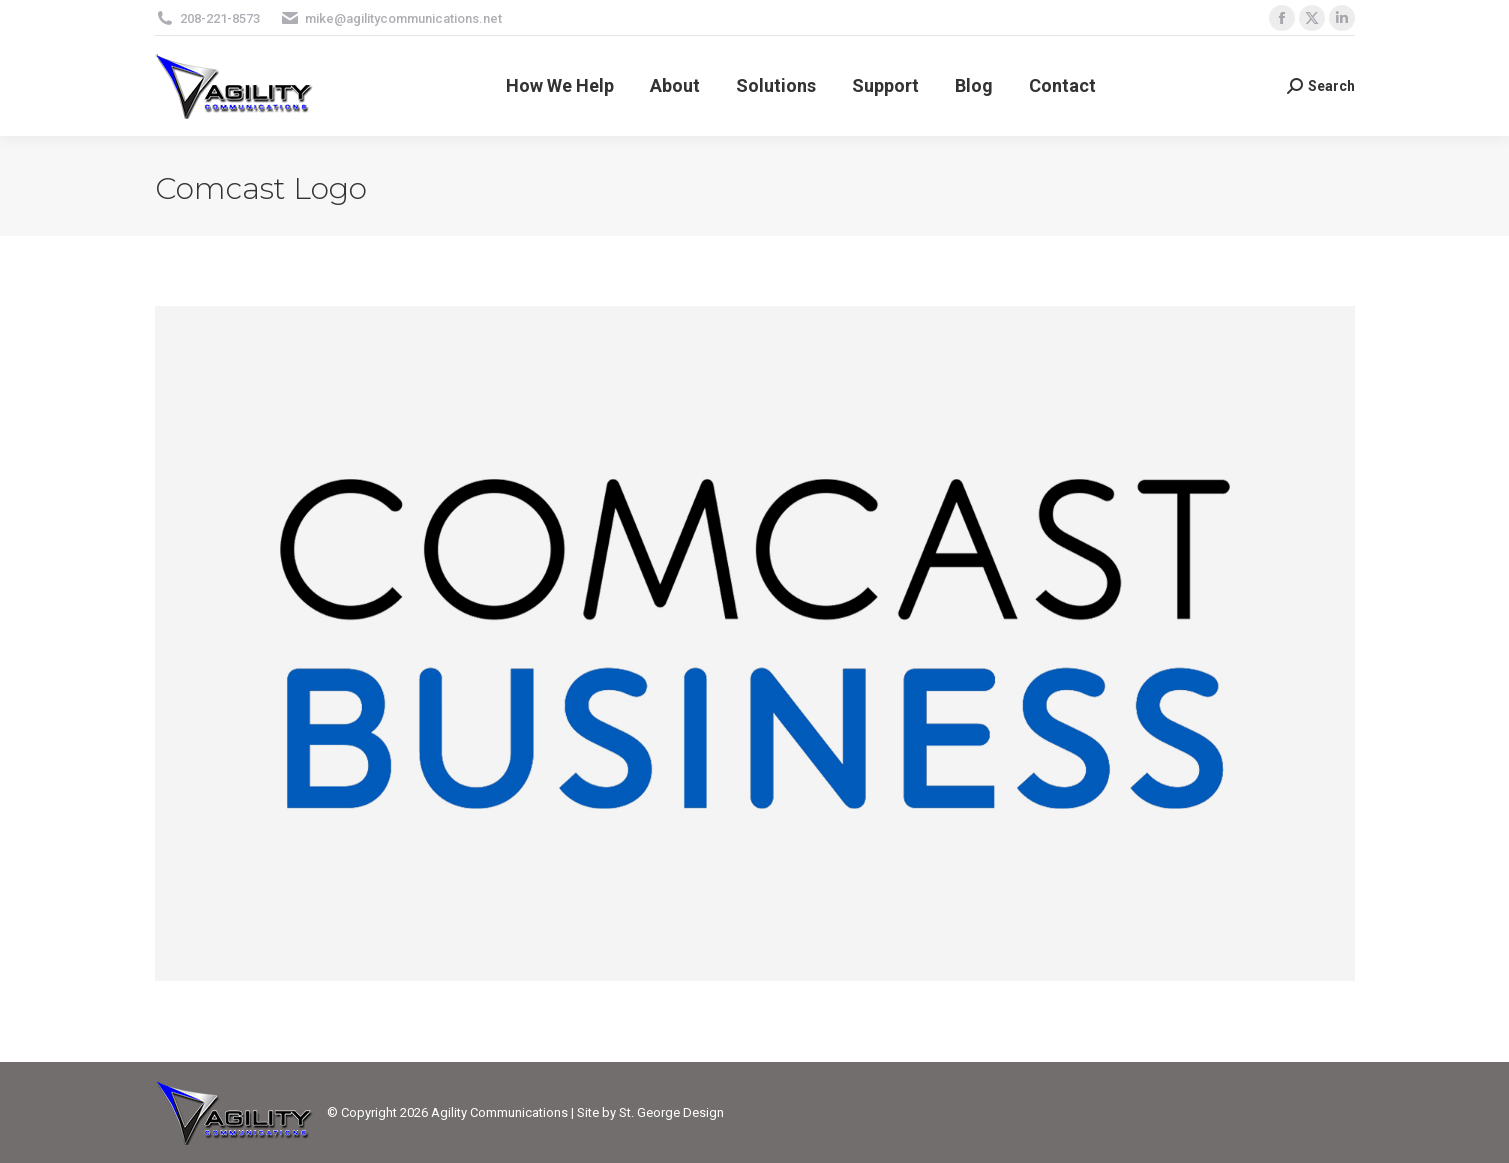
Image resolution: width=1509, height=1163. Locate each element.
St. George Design (671, 1112)
